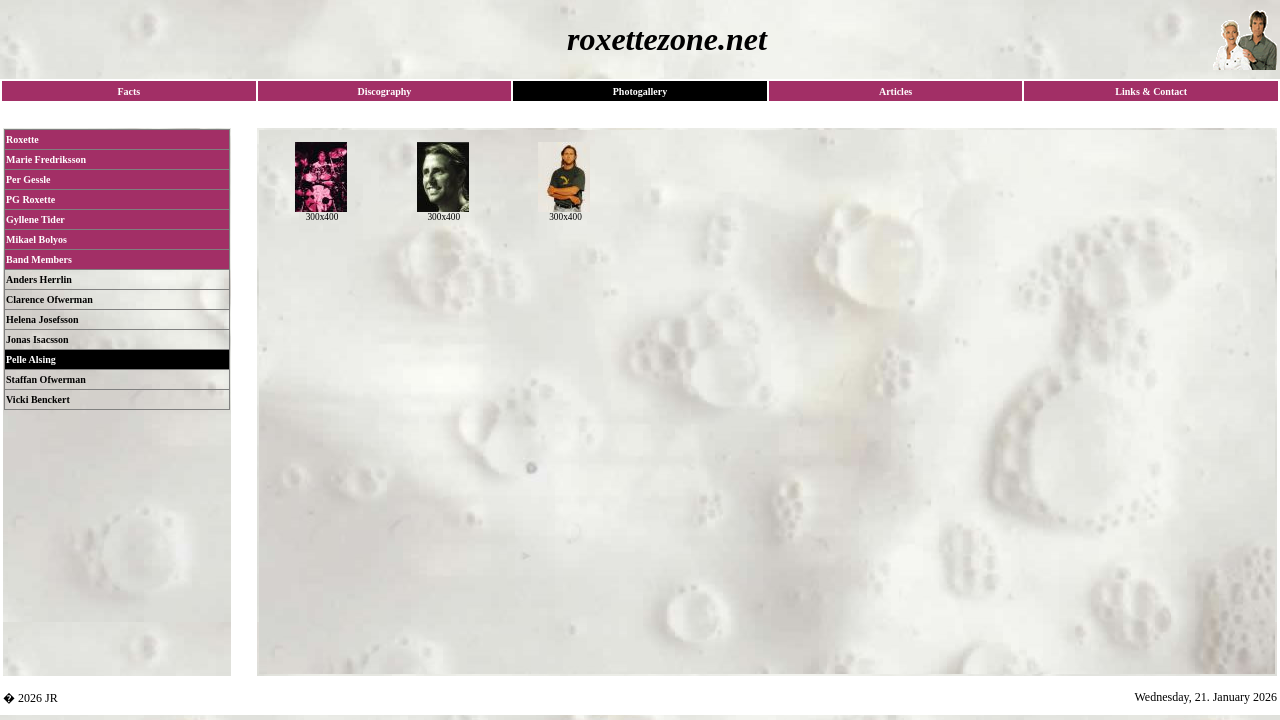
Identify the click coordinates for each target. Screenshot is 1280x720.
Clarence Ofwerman (49, 299)
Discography (384, 91)
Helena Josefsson (42, 319)
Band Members (39, 259)
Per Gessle (28, 179)
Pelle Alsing (31, 359)
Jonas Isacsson (37, 339)
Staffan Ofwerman (46, 379)
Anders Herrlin (39, 279)
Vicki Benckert (38, 399)
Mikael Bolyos (36, 239)
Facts (128, 91)
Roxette (22, 139)
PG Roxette (30, 199)
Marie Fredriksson (46, 159)
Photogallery (640, 91)
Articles (895, 91)
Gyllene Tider (35, 219)
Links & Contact (1151, 91)
